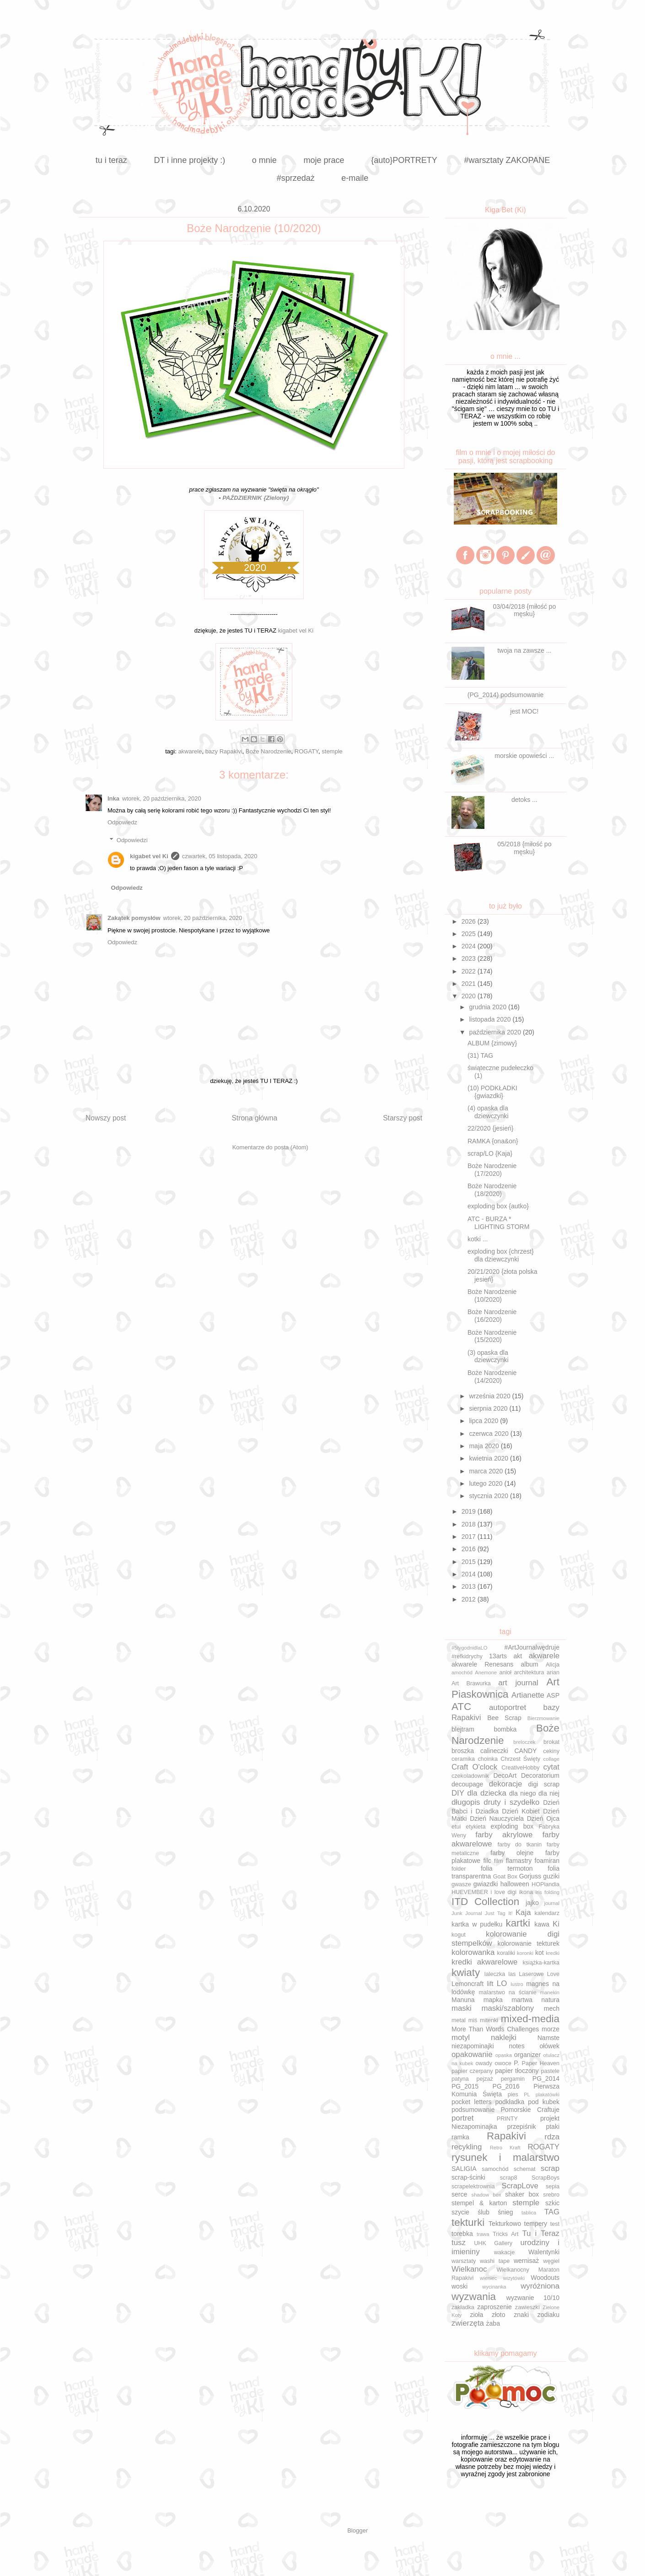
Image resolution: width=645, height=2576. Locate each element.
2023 (470, 958)
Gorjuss (530, 1876)
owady (483, 2063)
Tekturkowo (505, 2223)
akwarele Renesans (482, 1664)
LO (502, 1983)
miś (473, 2020)
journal (551, 1903)
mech (551, 2008)
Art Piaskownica (505, 1688)
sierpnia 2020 (489, 1408)
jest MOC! (524, 711)
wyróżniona (540, 2286)
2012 (470, 1599)
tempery (536, 2223)
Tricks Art (505, 2234)
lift (490, 1983)
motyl (461, 2037)
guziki (551, 1876)
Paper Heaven (540, 2063)
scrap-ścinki (468, 2177)
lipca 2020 (484, 1420)
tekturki (468, 2222)
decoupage (467, 1784)
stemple (332, 751)
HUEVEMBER (470, 1892)
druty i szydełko (511, 1802)
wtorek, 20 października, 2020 (161, 798)
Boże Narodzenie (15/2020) (492, 1336)
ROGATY (306, 751)
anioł (505, 1672)
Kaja (523, 1912)
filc (487, 1860)
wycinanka (494, 2286)
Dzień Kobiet (521, 1811)
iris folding (548, 1892)
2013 (470, 1586)
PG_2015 (465, 2086)
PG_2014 (545, 2078)
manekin (549, 1992)
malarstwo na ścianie (508, 1992)
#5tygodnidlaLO (469, 1648)
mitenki (489, 2020)
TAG (551, 2212)
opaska (503, 2055)
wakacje (504, 2252)
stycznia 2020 (489, 1495)
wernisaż (526, 2260)
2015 (470, 1561)
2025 (470, 933)
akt (518, 1656)
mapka (493, 1999)
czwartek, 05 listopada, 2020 (220, 856)
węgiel (551, 2261)
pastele (550, 2071)
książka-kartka (541, 1962)
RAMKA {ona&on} (493, 1141)
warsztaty (464, 2261)
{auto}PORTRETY (404, 160)
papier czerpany (472, 2071)
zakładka (463, 2307)
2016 (470, 1549)
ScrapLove (520, 2185)
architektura (529, 1672)
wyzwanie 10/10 (532, 2297)
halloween (514, 1884)
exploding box (511, 1826)
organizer (527, 2054)
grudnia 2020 (488, 1007)
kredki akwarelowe (484, 1962)
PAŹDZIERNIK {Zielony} (255, 497)
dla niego (522, 1793)
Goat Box (505, 1876)
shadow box (486, 2194)
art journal (518, 1682)
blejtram (463, 1729)
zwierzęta (468, 2323)
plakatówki (547, 2094)
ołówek (549, 2046)
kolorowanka (473, 1952)
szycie (460, 2212)
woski (460, 2286)
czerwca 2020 (489, 1433)
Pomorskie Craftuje (530, 2109)
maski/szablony (507, 2008)
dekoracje (505, 1784)
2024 (470, 946)
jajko (532, 1902)
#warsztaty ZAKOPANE (507, 160)
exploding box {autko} (498, 1206)
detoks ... (524, 799)
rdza (551, 2136)
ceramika (463, 1759)
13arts (498, 1656)
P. (516, 2063)
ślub (483, 2212)
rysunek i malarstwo (505, 2157)
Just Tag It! (498, 1913)
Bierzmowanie (543, 1718)
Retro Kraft (505, 2147)
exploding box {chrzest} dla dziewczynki (501, 1255)
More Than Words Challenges (495, 2029)
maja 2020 (484, 1446)
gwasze (461, 1884)
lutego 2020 (486, 1483)
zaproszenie (494, 2307)
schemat (525, 2169)
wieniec (488, 2278)
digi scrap (543, 1784)
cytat (551, 1767)
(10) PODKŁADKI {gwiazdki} (492, 1091)
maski (462, 2008)
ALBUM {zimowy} (492, 1043)
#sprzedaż (296, 178)
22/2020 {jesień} (490, 1128)
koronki (525, 1953)
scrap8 (508, 2178)
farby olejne (511, 1852)
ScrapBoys (545, 2178)
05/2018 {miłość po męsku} (524, 847)
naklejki (503, 2037)
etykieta (475, 1827)
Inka (113, 798)
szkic (552, 2203)
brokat (551, 1742)
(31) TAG (480, 1055)
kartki (517, 1923)
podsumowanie (473, 2109)
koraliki (506, 1953)
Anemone (486, 1672)
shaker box (522, 2194)
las (512, 1974)
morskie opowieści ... (524, 755)
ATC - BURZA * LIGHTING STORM (498, 1222)
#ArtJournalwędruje (531, 1647)
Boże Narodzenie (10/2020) (492, 1295)
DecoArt (504, 1775)
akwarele (190, 751)
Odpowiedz (122, 822)
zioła (476, 2314)
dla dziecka (486, 1793)
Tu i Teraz (540, 2233)
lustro (517, 1984)
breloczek (524, 1742)
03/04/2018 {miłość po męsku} (524, 610)
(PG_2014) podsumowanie (506, 694)
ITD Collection (485, 1901)
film (498, 1861)
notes (516, 2046)
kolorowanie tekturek (528, 1943)
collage (551, 1759)
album (529, 1664)
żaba (493, 2323)
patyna (460, 2079)
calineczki (494, 1750)
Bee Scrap (504, 1717)
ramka (460, 2137)
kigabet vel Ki (295, 630)
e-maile (354, 178)
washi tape (495, 2261)
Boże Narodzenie (268, 751)
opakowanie (472, 2054)
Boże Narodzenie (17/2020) (492, 1169)
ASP (553, 1695)
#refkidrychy (467, 1656)
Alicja (552, 1664)
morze (550, 2029)
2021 (470, 983)
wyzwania (474, 2296)
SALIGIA (464, 2168)
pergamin (513, 2079)
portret (463, 2118)
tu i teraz (111, 160)
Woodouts (545, 2277)
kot (539, 1952)
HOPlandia (545, 1884)
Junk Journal (467, 1913)
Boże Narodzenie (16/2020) (492, 1315)
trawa (483, 2234)
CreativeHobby (520, 1767)
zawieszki (527, 2307)
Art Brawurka (471, 1683)
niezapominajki (473, 2046)
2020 (470, 996)
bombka (505, 1729)
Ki (556, 1924)
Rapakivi (506, 2136)
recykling (467, 2147)
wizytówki (514, 2278)
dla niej (548, 1793)
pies (513, 2094)
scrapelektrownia (473, 2186)
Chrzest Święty (520, 1759)
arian (553, 1672)
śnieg (505, 2212)
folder (459, 1869)
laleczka (494, 1974)
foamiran (547, 1860)
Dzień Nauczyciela (497, 1818)
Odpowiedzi (132, 840)
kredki (552, 1953)
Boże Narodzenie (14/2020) (492, 1376)
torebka (462, 2233)
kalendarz (546, 1913)
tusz (459, 2242)
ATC (461, 1706)
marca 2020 (487, 1471)
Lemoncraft (468, 1983)
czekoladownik (470, 1776)
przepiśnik (521, 2126)
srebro (551, 2195)
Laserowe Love (539, 1974)
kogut (459, 1935)
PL (527, 2094)
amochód (462, 1672)
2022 (470, 971)
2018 (470, 1524)
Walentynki (543, 2252)
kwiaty (466, 1972)
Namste (548, 2037)
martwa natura (535, 1999)
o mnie (264, 160)
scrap (550, 2168)
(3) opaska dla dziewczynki (488, 1356)
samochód (495, 2169)
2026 (470, 921)
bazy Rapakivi (223, 751)
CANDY (525, 1750)
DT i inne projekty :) (189, 160)
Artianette (527, 1695)
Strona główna (254, 1118)
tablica (528, 2212)
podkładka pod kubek (527, 2101)
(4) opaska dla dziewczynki (488, 1112)
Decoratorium (540, 1775)
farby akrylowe (503, 1834)
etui (456, 1827)
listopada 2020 (490, 1019)
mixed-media (530, 2018)
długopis (466, 1802)
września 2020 (490, 1396)
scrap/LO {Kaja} (490, 1153)
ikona (526, 1892)
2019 (470, 1511)
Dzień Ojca (543, 1818)
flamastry (518, 1860)
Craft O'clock (474, 1767)
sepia (552, 2186)
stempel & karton (479, 2203)
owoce (502, 2063)
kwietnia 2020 (489, 1458)
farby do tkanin (519, 1844)
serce (459, 2194)
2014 (470, 1574)
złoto (498, 2314)
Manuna (463, 1999)
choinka (487, 1759)
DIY (458, 1793)
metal (459, 2020)
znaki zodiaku (536, 2314)
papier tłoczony (516, 2070)
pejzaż (485, 2079)
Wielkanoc (469, 2269)
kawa (541, 1924)
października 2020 (496, 1032)
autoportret (507, 1707)
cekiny (551, 1751)
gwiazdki (485, 1884)
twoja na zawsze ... (524, 650)
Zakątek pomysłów (134, 918)
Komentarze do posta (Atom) (270, 1147)
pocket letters (471, 2101)
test (554, 2224)
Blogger (357, 2530)
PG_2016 (506, 2086)
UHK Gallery (493, 2243)
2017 (470, 1536)
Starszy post (402, 1118)
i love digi (503, 1892)
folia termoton (507, 1868)
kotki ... (478, 1239)
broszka (463, 1750)
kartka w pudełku (477, 1924)
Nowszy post (106, 1118)
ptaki (552, 2126)
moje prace (323, 160)
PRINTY (507, 2119)
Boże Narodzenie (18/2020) (492, 1189)
